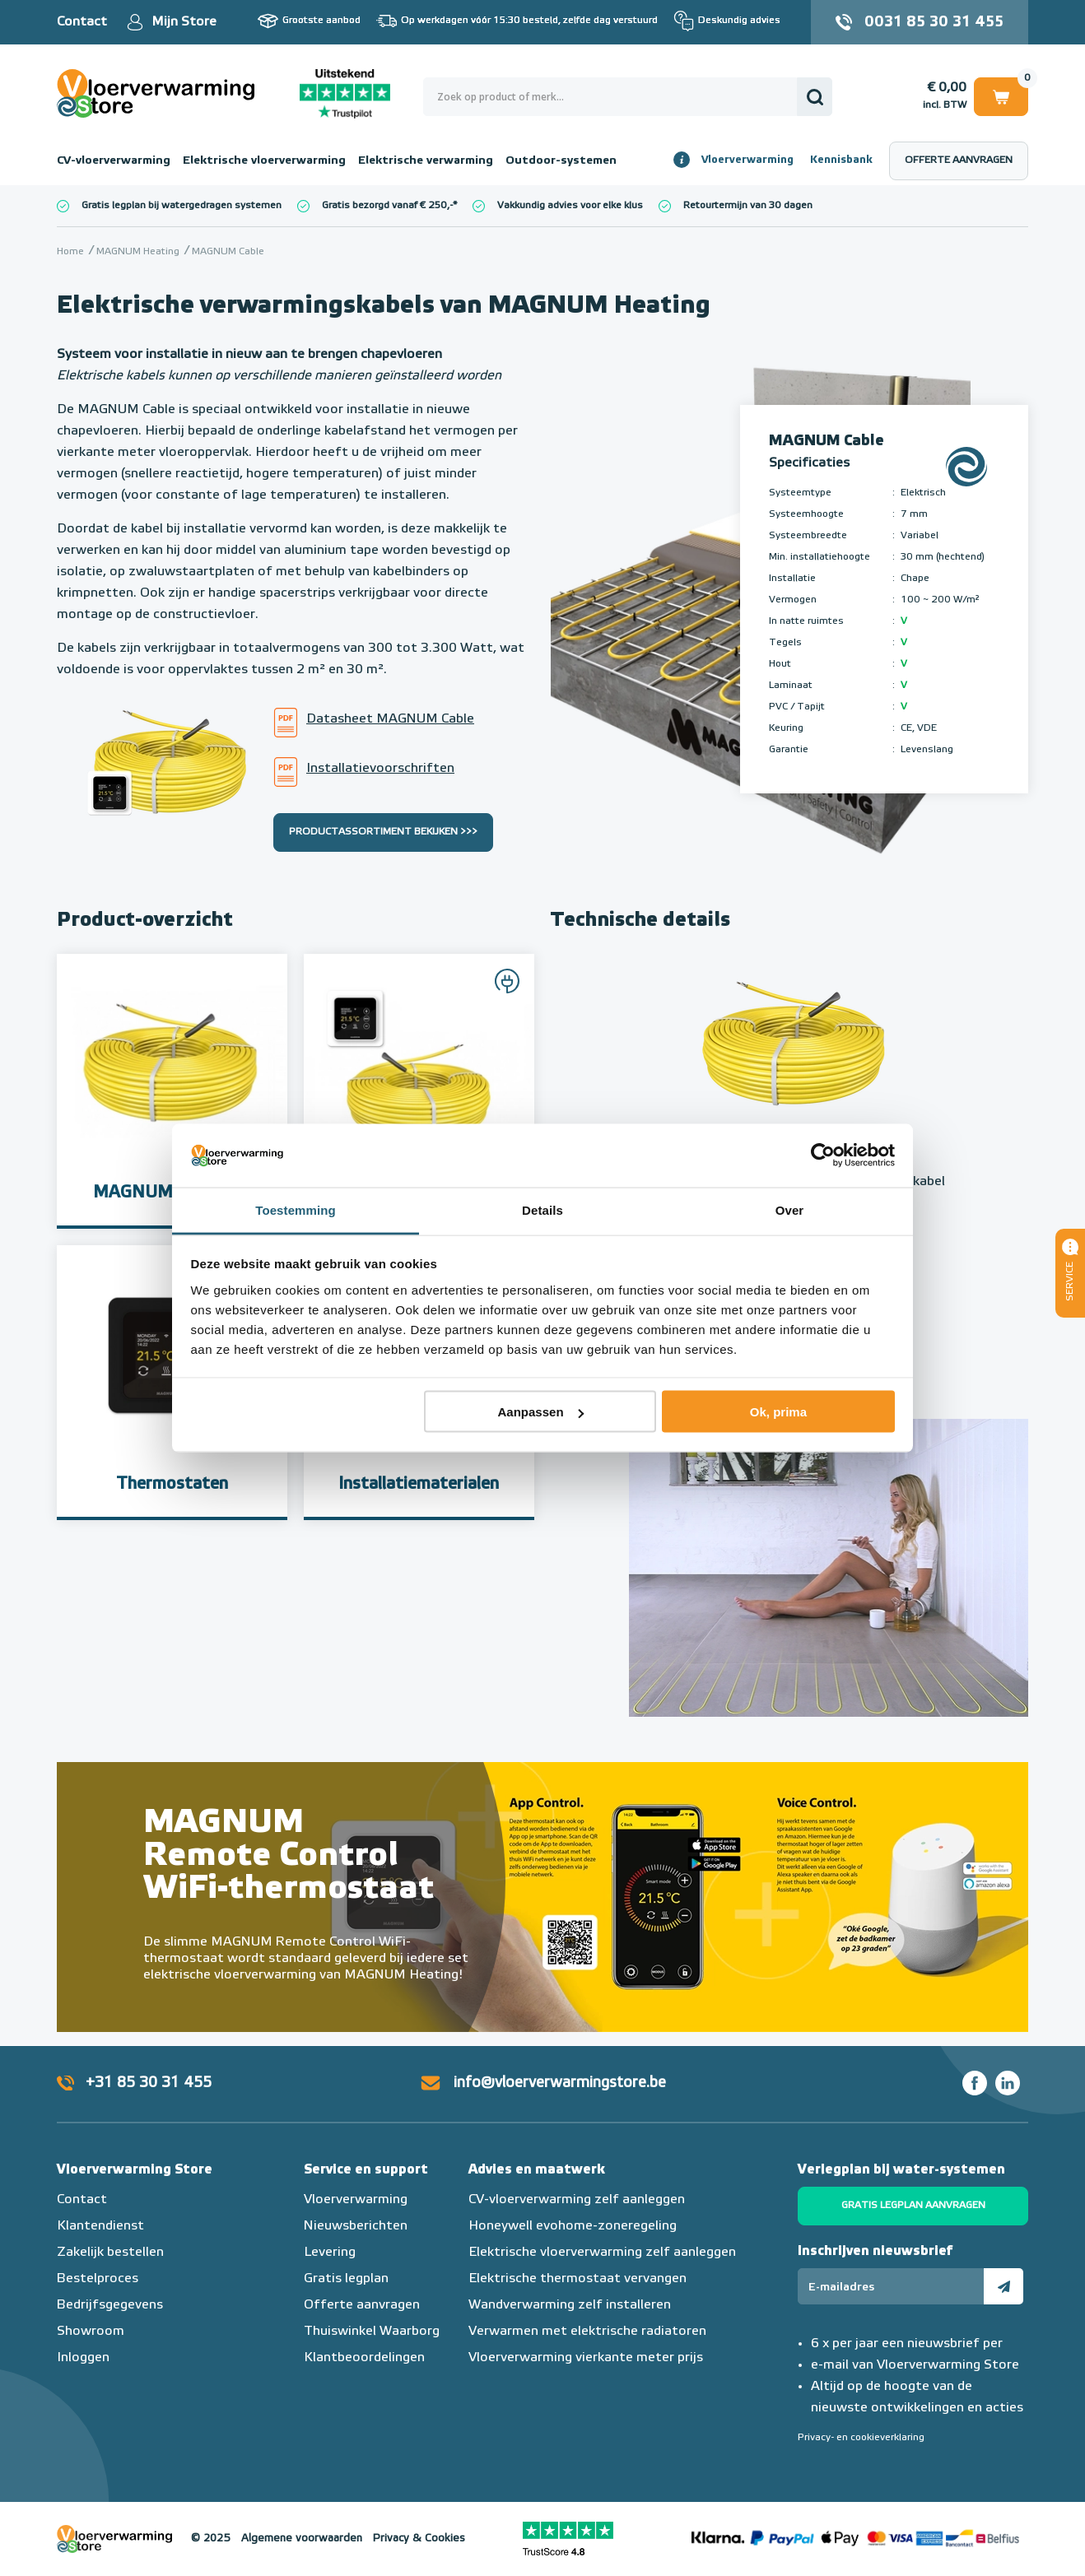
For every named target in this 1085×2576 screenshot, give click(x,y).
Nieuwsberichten (355, 2226)
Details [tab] (542, 1209)
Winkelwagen (1001, 95)
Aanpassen (541, 1412)
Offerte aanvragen (959, 160)
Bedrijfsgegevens (110, 2305)
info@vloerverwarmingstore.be (560, 2083)
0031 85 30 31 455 (934, 22)
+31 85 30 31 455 (149, 2083)
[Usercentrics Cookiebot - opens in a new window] (823, 1155)
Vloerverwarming (747, 160)
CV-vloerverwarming (113, 160)
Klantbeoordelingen (364, 2357)
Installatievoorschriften (380, 768)
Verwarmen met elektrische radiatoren (587, 2331)
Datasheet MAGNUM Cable (390, 719)
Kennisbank (841, 160)
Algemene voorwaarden (301, 2538)
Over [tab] (789, 1209)
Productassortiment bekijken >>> (383, 832)
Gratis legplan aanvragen (913, 2206)
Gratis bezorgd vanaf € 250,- (387, 206)
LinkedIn (1007, 2083)
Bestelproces (97, 2278)
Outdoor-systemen (561, 160)
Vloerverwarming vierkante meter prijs (585, 2357)
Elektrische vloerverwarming (264, 160)
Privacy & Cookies (419, 2538)
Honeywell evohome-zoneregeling (572, 2226)
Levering (330, 2252)
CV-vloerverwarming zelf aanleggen (576, 2199)
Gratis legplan (346, 2278)
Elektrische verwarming (425, 160)
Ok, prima (778, 1412)
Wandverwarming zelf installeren (569, 2305)
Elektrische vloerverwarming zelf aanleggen (602, 2252)
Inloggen (83, 2357)
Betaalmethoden (855, 2539)
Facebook (974, 2083)
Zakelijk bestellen (110, 2252)
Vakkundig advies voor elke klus (570, 206)
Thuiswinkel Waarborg (372, 2331)
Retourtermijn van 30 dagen (748, 206)
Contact (82, 22)
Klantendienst (100, 2226)
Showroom (90, 2331)
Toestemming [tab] (295, 1209)
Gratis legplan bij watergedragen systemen (181, 206)
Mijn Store (184, 22)
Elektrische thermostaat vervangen (577, 2278)
